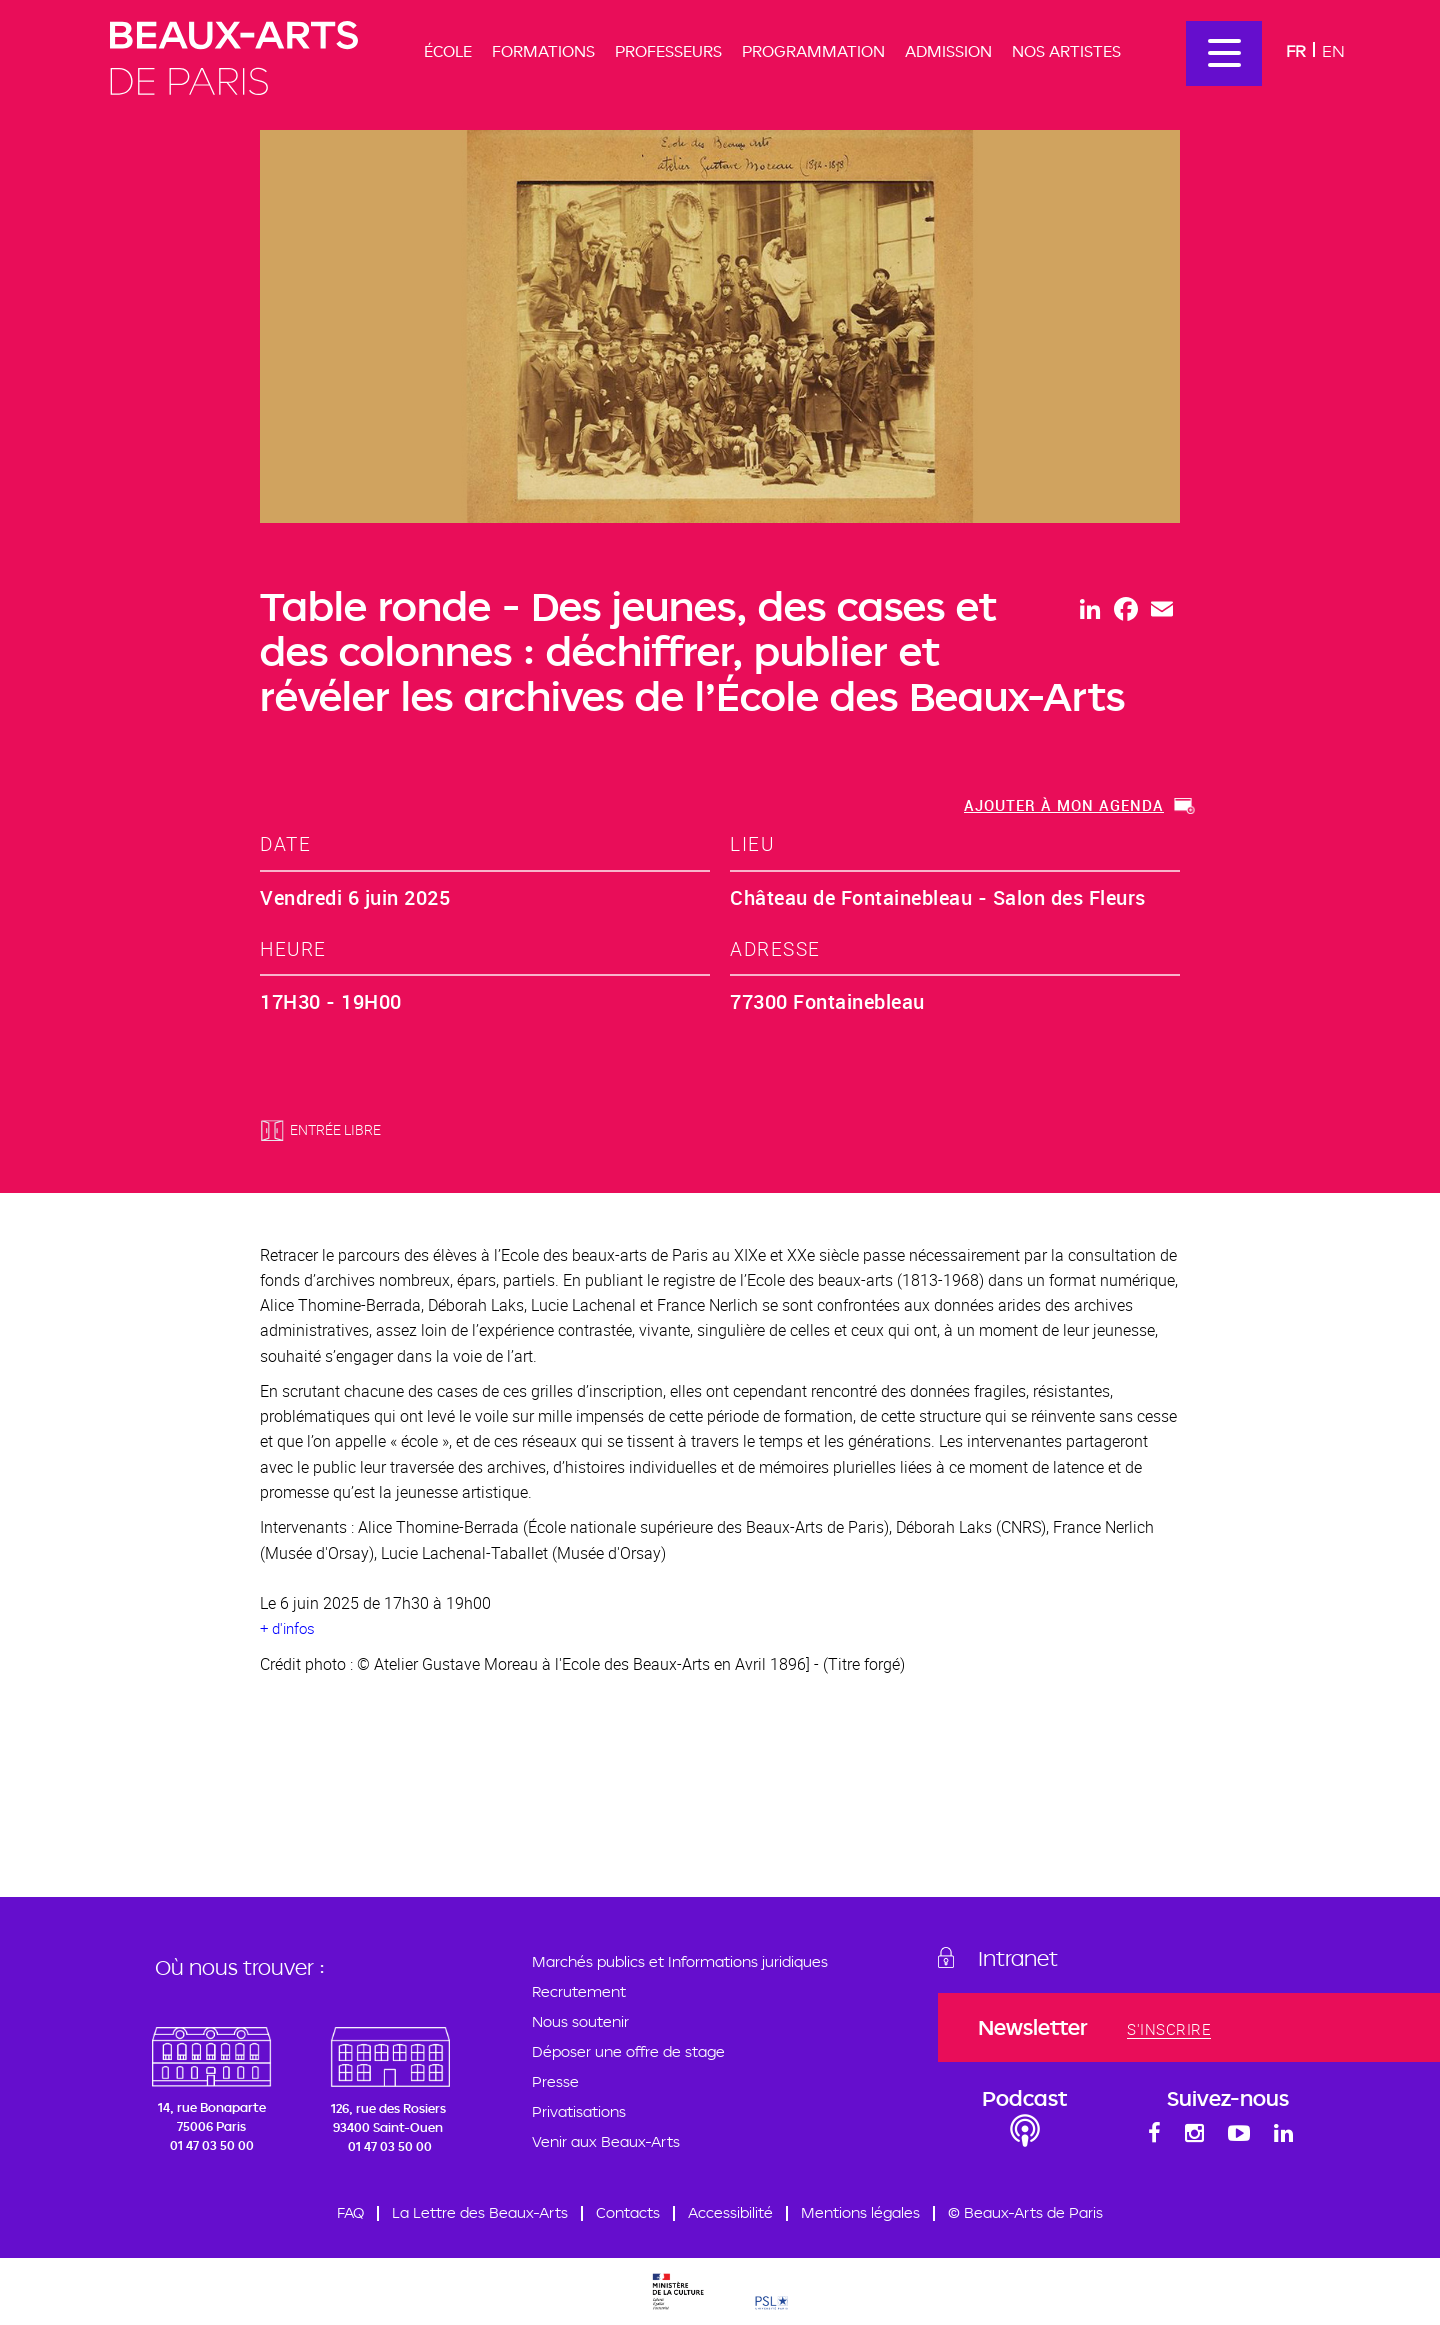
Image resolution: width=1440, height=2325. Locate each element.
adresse (775, 948)
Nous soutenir (580, 2021)
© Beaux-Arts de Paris (1025, 2212)
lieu (752, 843)
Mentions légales (860, 2212)
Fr (1296, 50)
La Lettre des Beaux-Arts (480, 2212)
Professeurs (668, 51)
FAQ (350, 2212)
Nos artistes (1066, 51)
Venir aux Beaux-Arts (606, 2141)
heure (293, 948)
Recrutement (579, 1991)
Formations (543, 51)
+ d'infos (287, 1628)
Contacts (628, 2212)
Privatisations (579, 2111)
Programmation (813, 51)
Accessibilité (730, 2212)
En (1333, 50)
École (448, 51)
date (285, 843)
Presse (555, 2081)
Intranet (1018, 1958)
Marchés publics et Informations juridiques (680, 1961)
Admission (948, 51)
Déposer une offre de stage (628, 2051)
